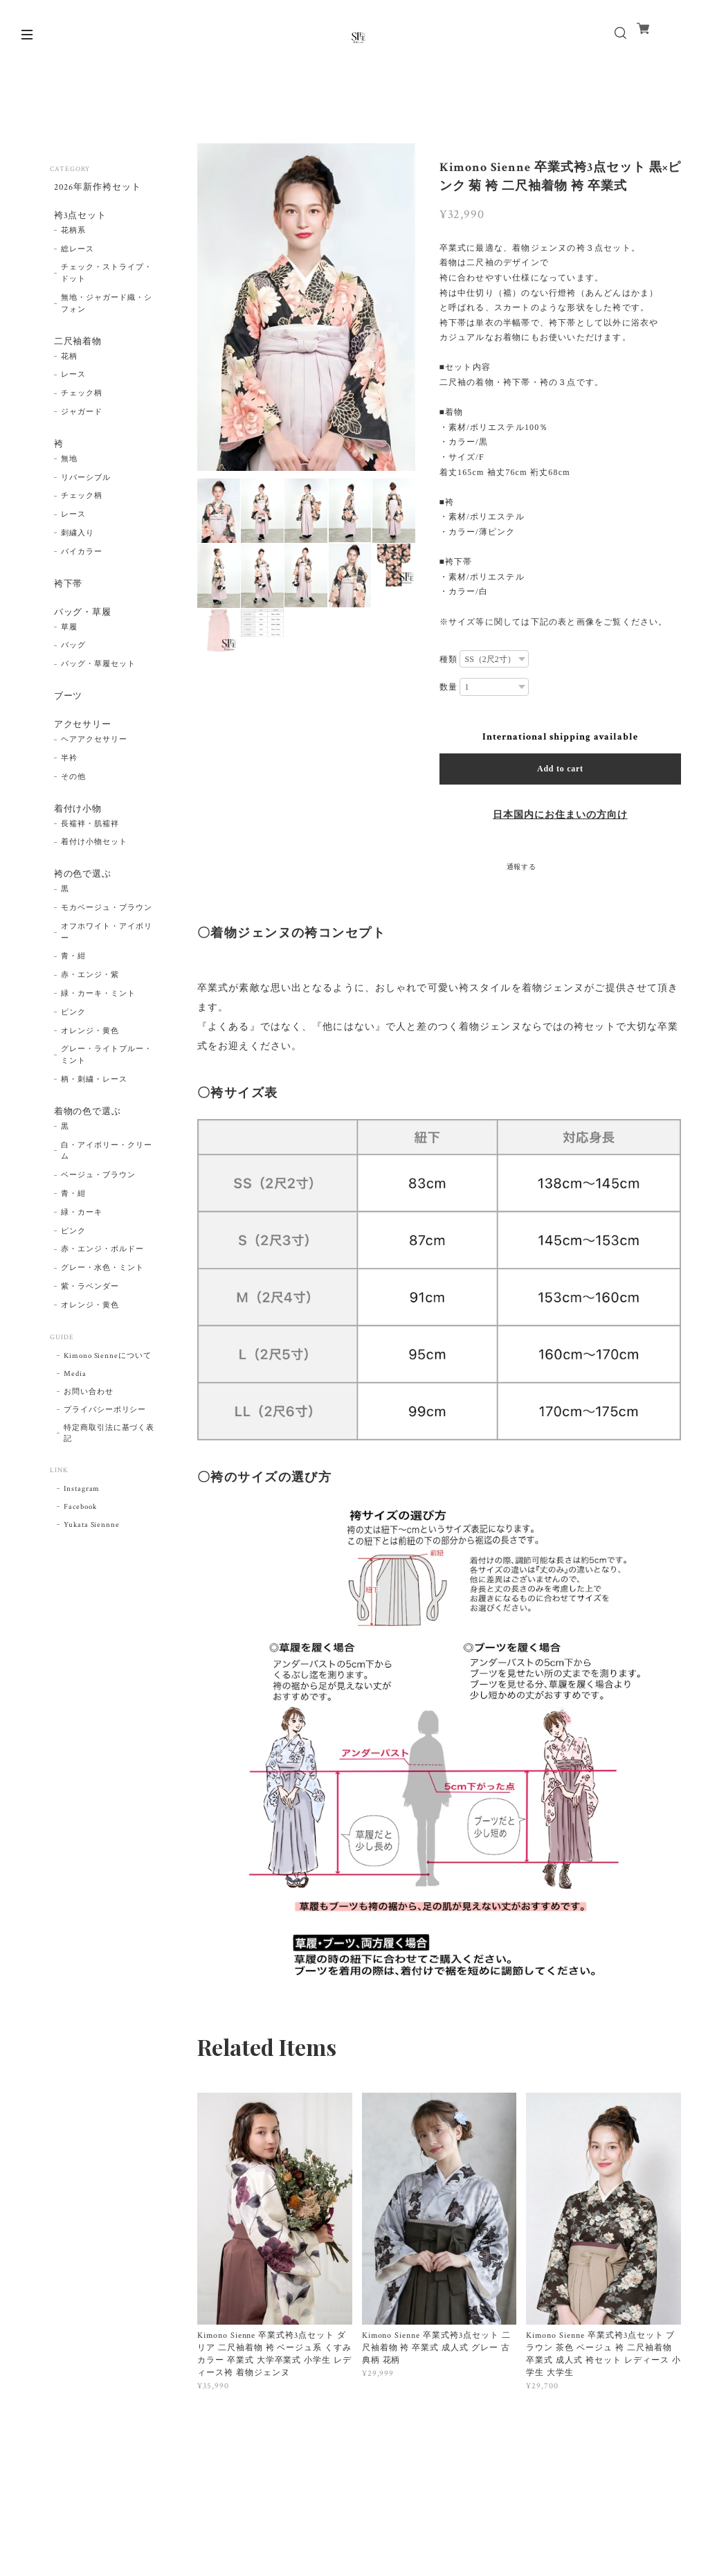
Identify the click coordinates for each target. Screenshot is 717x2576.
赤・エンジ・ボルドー (102, 1293)
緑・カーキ (81, 1256)
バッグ (73, 669)
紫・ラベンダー (90, 1330)
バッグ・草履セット (98, 688)
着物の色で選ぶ (86, 1152)
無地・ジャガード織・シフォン (106, 312)
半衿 (69, 790)
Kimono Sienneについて (108, 1399)
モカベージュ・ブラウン (106, 948)
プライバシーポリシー (105, 1453)
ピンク (73, 1052)
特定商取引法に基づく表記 (109, 1477)
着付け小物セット (94, 878)
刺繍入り (77, 549)
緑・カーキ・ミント (98, 1034)
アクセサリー (81, 753)
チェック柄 (81, 406)
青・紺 (73, 996)
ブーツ (65, 721)
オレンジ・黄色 (90, 1070)
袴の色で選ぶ (81, 911)
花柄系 (73, 238)
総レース (77, 257)
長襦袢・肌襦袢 (90, 859)
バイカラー (81, 568)
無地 (69, 475)
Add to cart (560, 768)
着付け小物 (76, 842)
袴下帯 (65, 601)
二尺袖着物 (76, 350)
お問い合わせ (89, 1435)
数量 (448, 687)
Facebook (80, 1550)
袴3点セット (78, 220)
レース (73, 387)
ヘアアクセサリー (94, 771)
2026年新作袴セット (97, 188)
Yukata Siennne (92, 1568)
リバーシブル (86, 494)
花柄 (69, 368)
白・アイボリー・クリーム (106, 1195)
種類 (448, 659)
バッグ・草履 (81, 632)
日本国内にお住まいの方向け (560, 815)
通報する (522, 867)
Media (75, 1417)
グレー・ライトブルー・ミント (106, 1095)
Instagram (82, 1532)
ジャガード (81, 424)
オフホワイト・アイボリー (106, 972)
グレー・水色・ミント (102, 1312)
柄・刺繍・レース (94, 1120)
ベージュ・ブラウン (98, 1219)
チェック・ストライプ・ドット (106, 281)
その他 (73, 809)
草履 (69, 651)
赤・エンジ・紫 (90, 1015)
